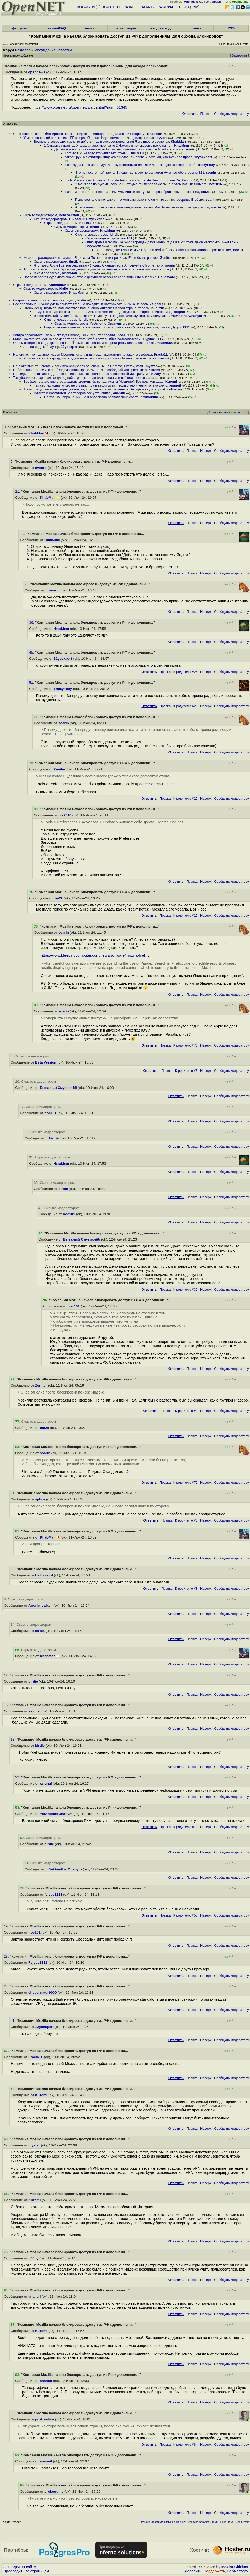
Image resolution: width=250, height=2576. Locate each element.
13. (23, 534)
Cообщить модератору (231, 114)
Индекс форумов (199, 2522)
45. (32, 652)
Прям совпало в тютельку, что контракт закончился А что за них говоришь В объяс (139, 200)
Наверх (206, 451)
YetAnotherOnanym (186, 316)
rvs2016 (215, 184)
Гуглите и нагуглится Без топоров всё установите (72, 393)
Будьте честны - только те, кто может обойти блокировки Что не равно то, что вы (107, 327)
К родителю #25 (185, 672)
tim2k (205, 192)
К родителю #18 (185, 1827)
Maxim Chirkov (234, 2567)
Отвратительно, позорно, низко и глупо (44, 300)
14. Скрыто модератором (31, 1625)
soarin (190, 149)
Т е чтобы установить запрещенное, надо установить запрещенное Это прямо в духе (90, 389)
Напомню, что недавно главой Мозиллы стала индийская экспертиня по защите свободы (82, 354)
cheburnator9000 (160, 343)
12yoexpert (203, 157)
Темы (215, 2522)
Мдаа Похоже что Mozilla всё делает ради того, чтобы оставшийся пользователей (77, 339)
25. (27, 584)
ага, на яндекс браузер (41, 347)
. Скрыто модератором (35, 1421)
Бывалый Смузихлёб (87, 219)
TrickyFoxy (206, 165)
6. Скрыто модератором (30, 1056)
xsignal (155, 304)
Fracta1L (161, 354)
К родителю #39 (185, 1289)
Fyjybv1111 (152, 339)
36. (32, 622)
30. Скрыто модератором (45, 1132)
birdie (94, 227)
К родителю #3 (186, 1071)
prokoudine (167, 389)
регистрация (214, 1)
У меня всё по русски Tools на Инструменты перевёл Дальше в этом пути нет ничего (141, 184)
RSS (231, 28)
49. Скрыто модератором (58, 1208)
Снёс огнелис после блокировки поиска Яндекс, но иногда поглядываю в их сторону (79, 134)
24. (7, 1986)
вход (200, 1)
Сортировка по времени (224, 412)
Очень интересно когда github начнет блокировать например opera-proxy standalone (79, 343)
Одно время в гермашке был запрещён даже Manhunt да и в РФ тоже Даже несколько (153, 242)
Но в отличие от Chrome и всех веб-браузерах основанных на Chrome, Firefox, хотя (78, 366)
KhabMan (154, 134)
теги (194, 7)
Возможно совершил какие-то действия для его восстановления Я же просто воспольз (101, 141)
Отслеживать (239, 55)
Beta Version (69, 215)
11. (18, 491)
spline (164, 269)
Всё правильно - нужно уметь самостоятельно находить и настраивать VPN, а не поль (80, 304)
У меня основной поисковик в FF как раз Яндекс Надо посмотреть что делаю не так (89, 138)
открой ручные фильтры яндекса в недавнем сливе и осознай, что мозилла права (128, 157)
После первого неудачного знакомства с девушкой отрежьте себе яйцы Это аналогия (89, 277)
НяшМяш (181, 145)
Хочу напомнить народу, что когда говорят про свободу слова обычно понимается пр (89, 358)
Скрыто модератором (40, 215)
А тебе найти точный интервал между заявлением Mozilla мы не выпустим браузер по (142, 207)
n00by (156, 374)
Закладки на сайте (19, 2567)
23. (7, 1956)
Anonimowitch (60, 285)
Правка (205, 114)
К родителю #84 (185, 2444)
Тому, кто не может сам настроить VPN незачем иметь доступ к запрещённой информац (103, 312)
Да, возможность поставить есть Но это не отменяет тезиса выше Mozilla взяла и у (118, 149)
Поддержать (214, 2571)
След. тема (242, 2522)
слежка (195, 28)
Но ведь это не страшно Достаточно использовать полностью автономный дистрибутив (81, 374)
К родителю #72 (185, 1482)
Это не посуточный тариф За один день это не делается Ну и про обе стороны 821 (139, 172)
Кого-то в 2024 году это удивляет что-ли (96, 153)
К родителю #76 (185, 1045)
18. (14, 1739)
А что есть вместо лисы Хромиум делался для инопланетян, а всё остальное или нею (90, 269)
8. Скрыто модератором (23, 1599)
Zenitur (187, 180)
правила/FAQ (55, 28)
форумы (19, 28)
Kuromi (163, 358)
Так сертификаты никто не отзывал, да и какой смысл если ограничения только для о (100, 385)
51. (32, 683)
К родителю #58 (185, 1915)
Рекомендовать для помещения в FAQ (164, 2522)
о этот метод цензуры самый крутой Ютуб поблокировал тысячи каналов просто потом (163, 250)
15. (7, 1705)
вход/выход (160, 28)
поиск (90, 28)
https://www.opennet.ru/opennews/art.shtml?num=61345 (79, 107)
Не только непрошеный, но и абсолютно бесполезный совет (91, 397)
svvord (162, 138)
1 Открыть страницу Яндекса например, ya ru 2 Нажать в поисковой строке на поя (108, 145)
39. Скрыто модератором (54, 1183)
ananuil (154, 378)
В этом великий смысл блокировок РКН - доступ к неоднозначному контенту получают (101, 316)
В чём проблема (47, 273)
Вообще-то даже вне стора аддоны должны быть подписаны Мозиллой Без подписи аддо (93, 381)
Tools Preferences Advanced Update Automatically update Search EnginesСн (122, 180)
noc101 (85, 223)
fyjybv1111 (181, 327)
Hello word (166, 277)
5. (12, 461)
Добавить (193, 2571)
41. (14, 2021)
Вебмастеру (237, 2571)
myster (151, 366)
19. (7, 1926)
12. (7, 1675)
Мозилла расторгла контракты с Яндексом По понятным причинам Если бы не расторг (90, 258)
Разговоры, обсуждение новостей (43, 50)
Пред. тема (227, 2522)
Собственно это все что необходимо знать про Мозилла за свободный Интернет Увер (80, 370)
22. (18, 1777)
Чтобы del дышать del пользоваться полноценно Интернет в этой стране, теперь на (88, 308)
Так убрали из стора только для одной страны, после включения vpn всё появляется (79, 378)
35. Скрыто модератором (49, 1157)
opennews (36, 72)
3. (6, 427)
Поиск (184, 7)
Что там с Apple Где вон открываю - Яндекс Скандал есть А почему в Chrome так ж (98, 265)
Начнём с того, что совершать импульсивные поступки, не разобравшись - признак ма (132, 192)
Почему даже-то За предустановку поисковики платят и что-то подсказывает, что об (130, 165)
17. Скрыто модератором (40, 1107)
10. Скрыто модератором (35, 1081)
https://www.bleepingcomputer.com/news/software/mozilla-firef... (94, 955)
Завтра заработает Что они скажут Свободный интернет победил (64, 335)
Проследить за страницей (26, 2571)
